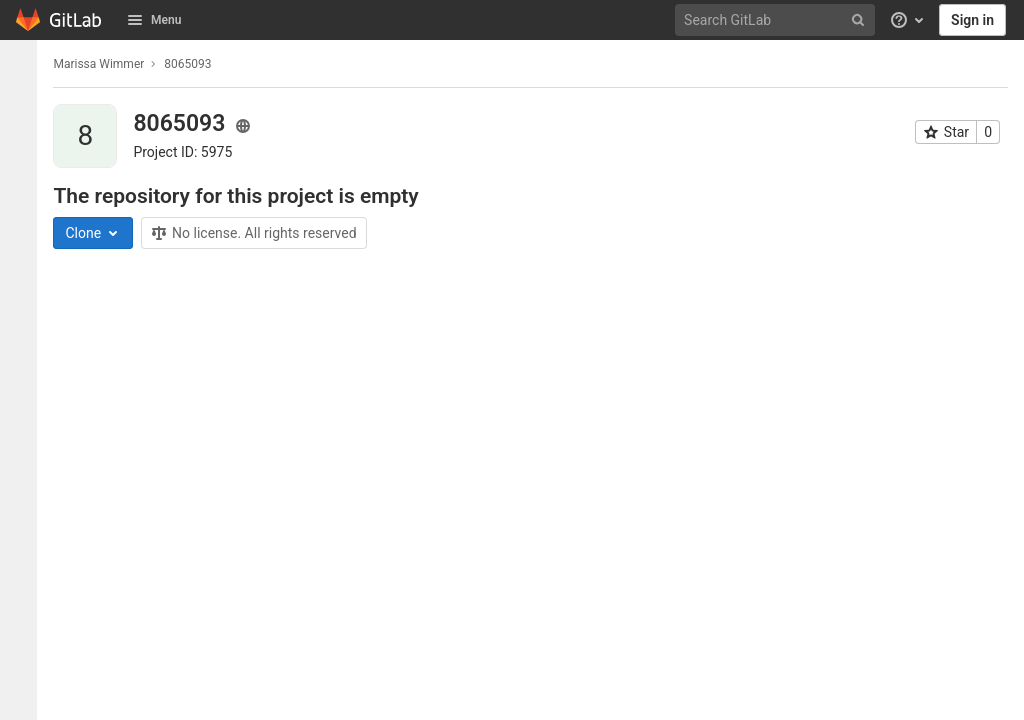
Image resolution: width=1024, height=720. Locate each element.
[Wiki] (24, 368)
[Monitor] (24, 269)
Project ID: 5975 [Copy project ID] (193, 152)
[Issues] (24, 137)
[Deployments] (24, 236)
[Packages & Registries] (24, 302)
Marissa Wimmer (109, 64)
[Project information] (24, 104)
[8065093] (24, 64)
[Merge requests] (24, 170)
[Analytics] (24, 335)
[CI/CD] (24, 203)
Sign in (972, 20)
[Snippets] (24, 401)
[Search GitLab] (778, 20)
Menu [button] (154, 20)
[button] (24, 696)
